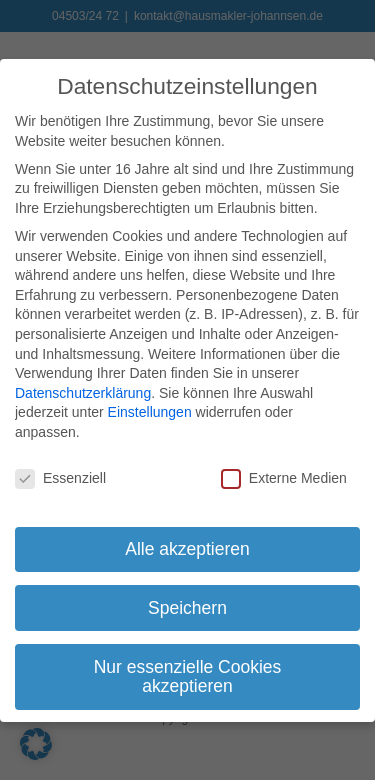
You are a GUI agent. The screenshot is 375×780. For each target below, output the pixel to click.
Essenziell (60, 473)
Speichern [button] (187, 602)
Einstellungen (150, 407)
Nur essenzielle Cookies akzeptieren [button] (188, 671)
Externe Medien (284, 473)
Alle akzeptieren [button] (187, 543)
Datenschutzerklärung (83, 388)
